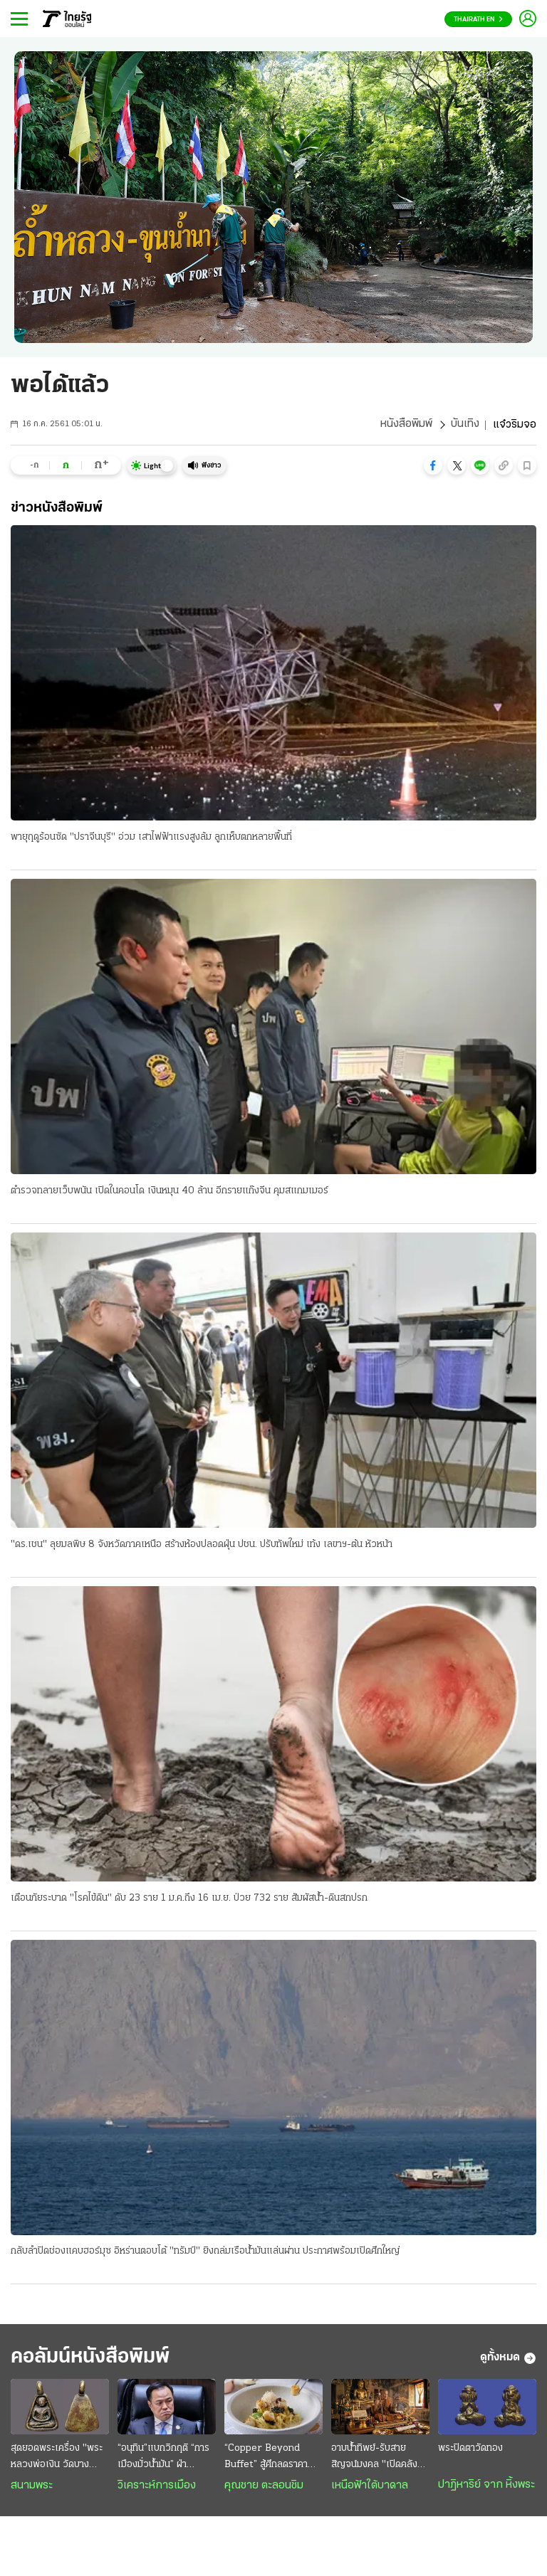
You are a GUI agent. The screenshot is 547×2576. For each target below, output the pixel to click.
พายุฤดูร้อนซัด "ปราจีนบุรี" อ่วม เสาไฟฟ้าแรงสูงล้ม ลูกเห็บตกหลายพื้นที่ (151, 837)
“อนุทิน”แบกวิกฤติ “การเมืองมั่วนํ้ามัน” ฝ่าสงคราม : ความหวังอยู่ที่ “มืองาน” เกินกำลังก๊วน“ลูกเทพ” (165, 2459)
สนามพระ (32, 2487)
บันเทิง (465, 425)
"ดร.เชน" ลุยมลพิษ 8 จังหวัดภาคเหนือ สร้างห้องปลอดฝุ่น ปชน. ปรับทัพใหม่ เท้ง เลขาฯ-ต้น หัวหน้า (201, 1544)
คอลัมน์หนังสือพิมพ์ (95, 2359)
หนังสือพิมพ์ (406, 425)
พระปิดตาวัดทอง (470, 2449)
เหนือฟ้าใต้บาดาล (369, 2487)
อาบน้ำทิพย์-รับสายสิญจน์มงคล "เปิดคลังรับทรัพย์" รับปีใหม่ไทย (379, 2459)
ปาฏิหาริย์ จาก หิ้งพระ (486, 2486)
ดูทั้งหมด (508, 2359)
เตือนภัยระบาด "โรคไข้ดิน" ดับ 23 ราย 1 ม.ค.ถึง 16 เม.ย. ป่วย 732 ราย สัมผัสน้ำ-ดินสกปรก (189, 1899)
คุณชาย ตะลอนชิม (263, 2487)
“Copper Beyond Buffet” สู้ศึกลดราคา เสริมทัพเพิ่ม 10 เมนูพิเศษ (266, 2459)
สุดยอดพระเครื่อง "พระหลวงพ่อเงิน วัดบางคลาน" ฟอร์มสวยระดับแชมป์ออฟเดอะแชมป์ (57, 2459)
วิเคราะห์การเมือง (157, 2487)
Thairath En (478, 19)
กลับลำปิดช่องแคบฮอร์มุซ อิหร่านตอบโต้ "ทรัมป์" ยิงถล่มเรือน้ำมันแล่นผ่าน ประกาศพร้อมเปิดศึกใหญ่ (205, 2252)
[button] (433, 465)
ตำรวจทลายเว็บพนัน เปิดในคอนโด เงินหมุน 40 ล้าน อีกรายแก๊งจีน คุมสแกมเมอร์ (169, 1191)
